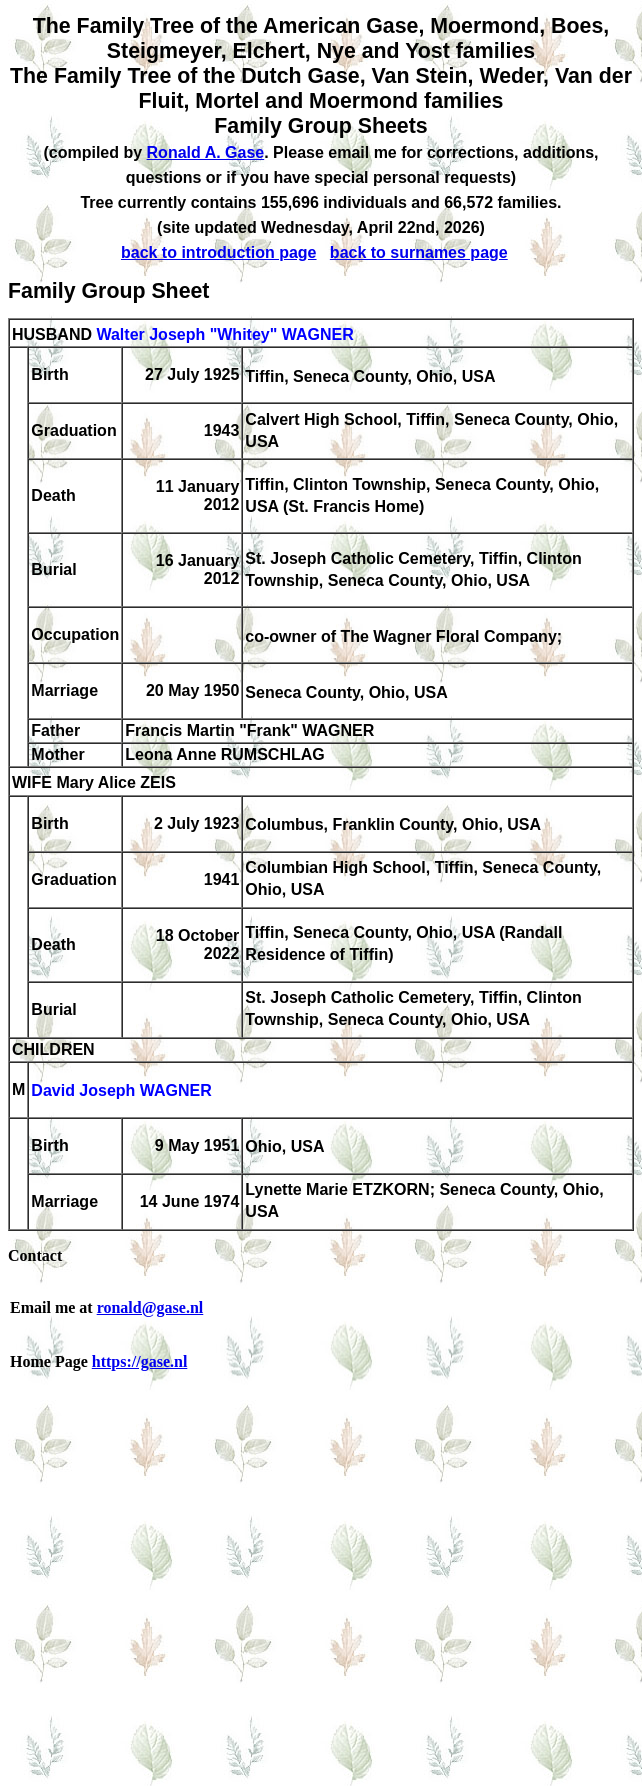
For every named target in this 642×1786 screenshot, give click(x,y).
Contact (35, 1255)
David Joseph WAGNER (121, 1091)
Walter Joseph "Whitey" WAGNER (224, 334)
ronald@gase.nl (150, 1307)
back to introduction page (219, 252)
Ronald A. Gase (206, 152)
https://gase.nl (140, 1361)
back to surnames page (419, 252)
